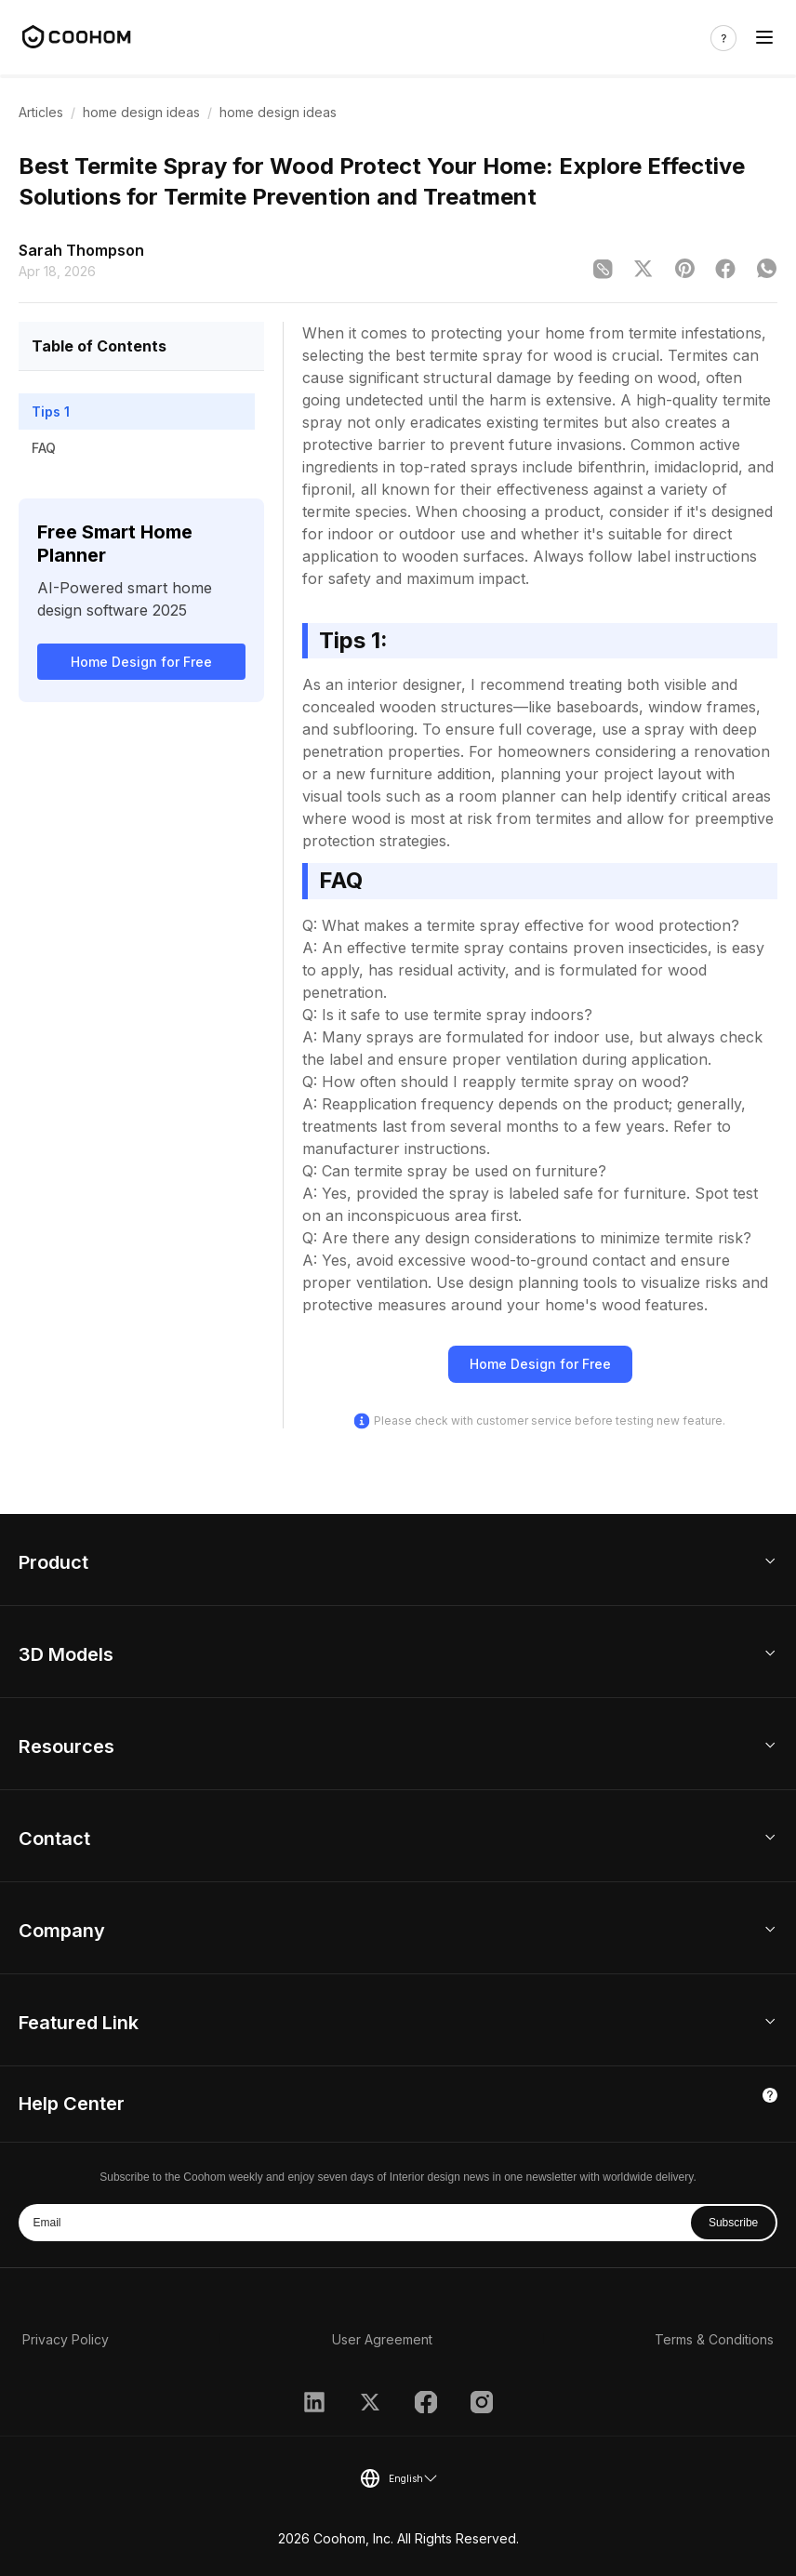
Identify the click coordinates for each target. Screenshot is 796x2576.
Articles (41, 112)
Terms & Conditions (714, 2339)
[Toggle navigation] (764, 38)
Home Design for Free (141, 662)
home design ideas (141, 112)
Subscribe (733, 2222)
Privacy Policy (65, 2339)
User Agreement (382, 2339)
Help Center (72, 2103)
